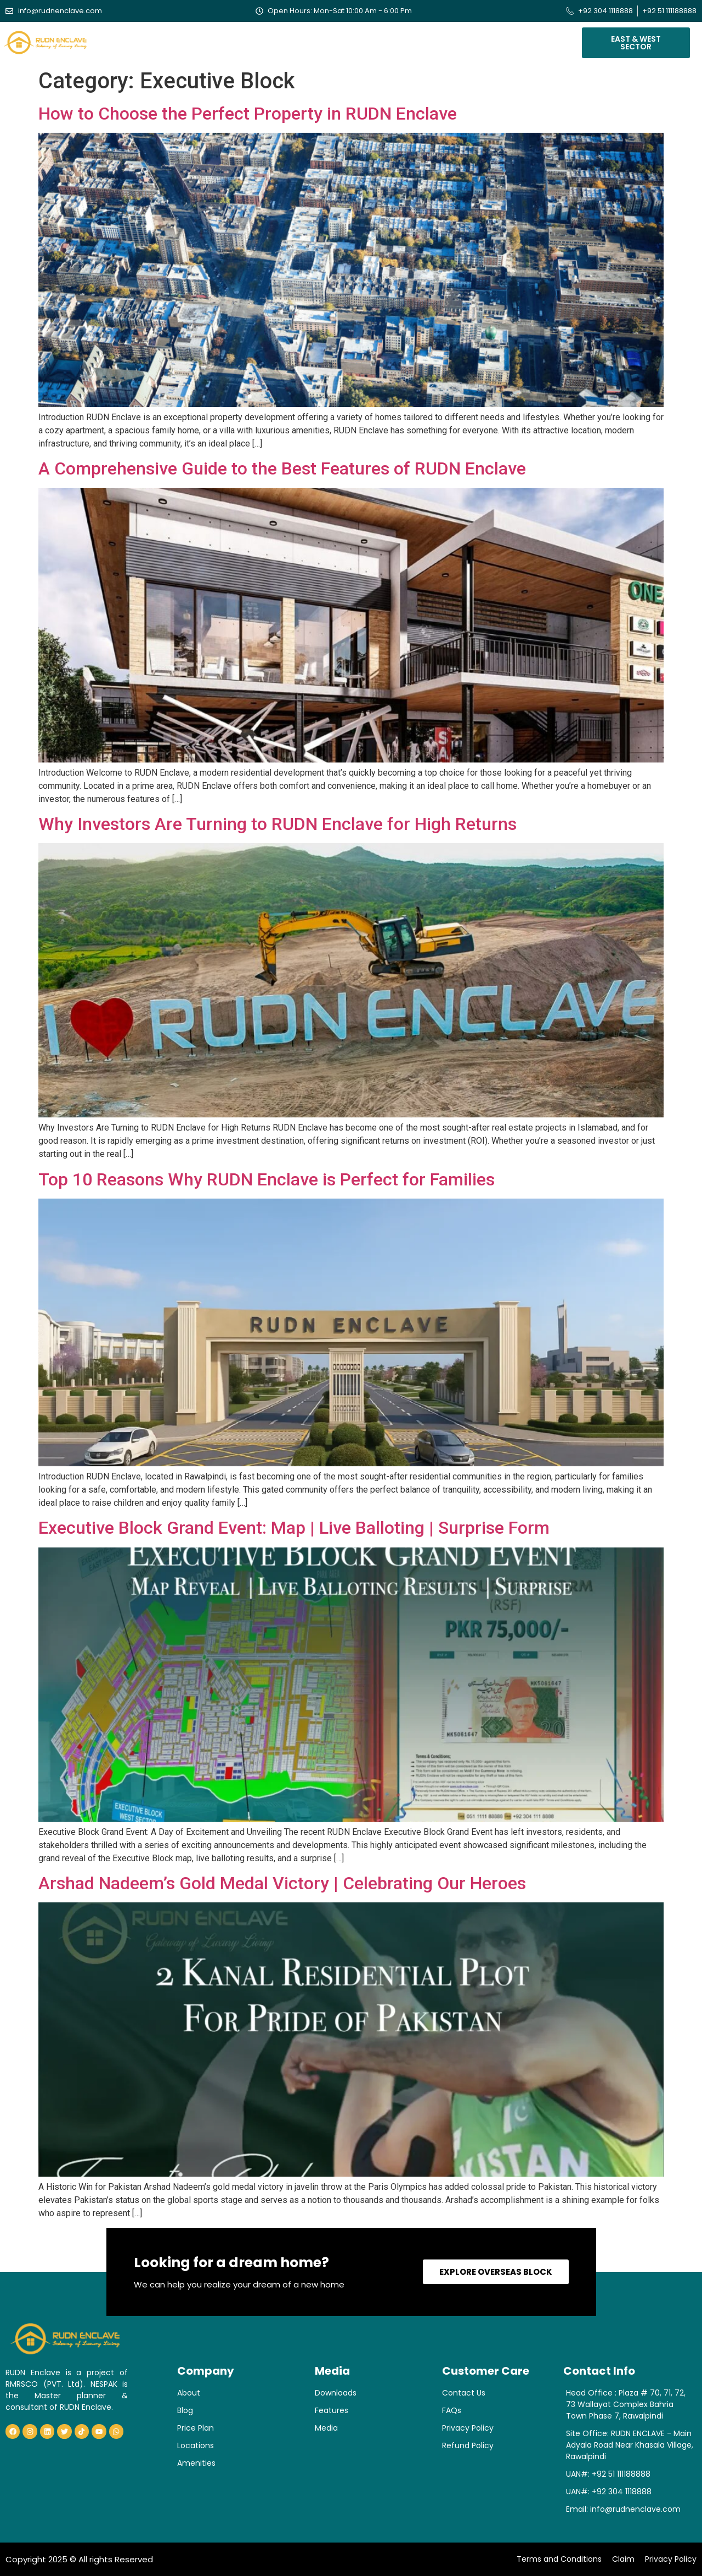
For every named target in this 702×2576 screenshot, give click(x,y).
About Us (174, 40)
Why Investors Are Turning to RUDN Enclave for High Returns (277, 824)
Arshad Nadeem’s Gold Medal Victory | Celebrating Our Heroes (282, 1883)
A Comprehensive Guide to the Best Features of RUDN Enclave (282, 468)
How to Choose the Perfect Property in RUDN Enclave (247, 113)
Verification (372, 40)
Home (129, 40)
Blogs (427, 40)
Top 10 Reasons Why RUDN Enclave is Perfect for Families (266, 1179)
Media (465, 40)
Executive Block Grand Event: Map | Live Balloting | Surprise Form (294, 1527)
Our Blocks (235, 40)
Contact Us (514, 40)
